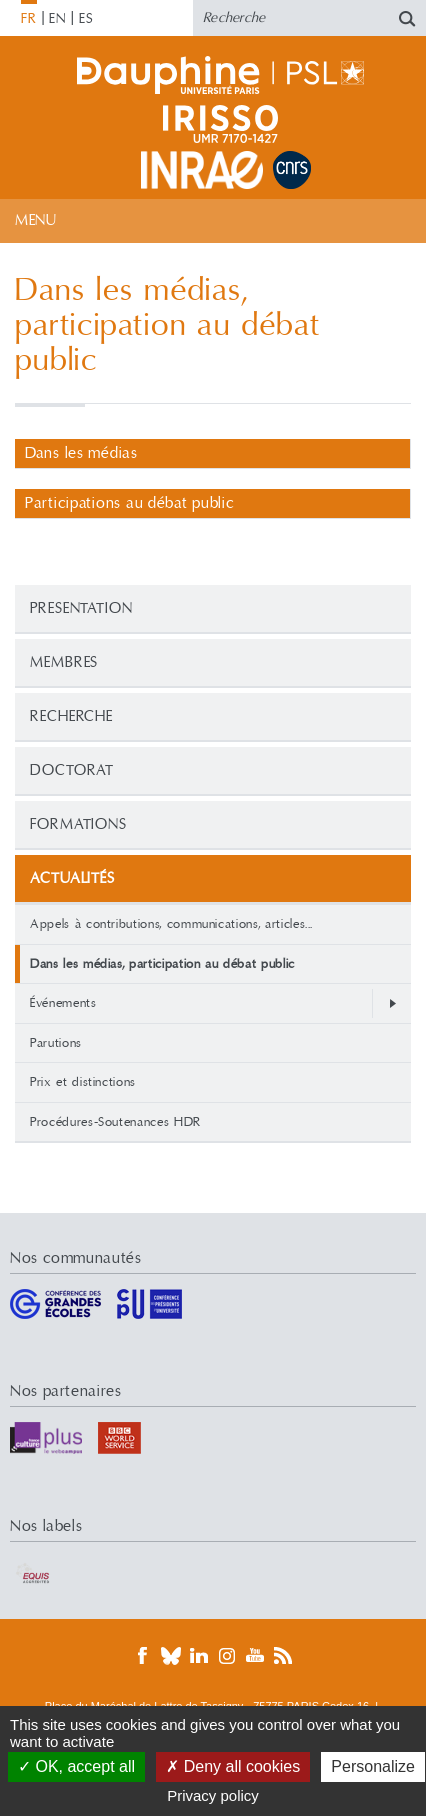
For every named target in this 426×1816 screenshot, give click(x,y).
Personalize (373, 1766)
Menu (35, 220)
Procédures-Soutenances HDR (115, 1122)
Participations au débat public (130, 503)
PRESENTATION (81, 608)
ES (86, 19)
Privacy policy (213, 1795)
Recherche (71, 716)
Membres (64, 662)
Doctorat (72, 770)
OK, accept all (76, 1766)
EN (57, 19)
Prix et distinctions (83, 1082)
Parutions (56, 1043)
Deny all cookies (233, 1766)
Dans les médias (81, 453)
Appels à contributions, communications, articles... (171, 924)
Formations (78, 824)
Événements (63, 1003)
